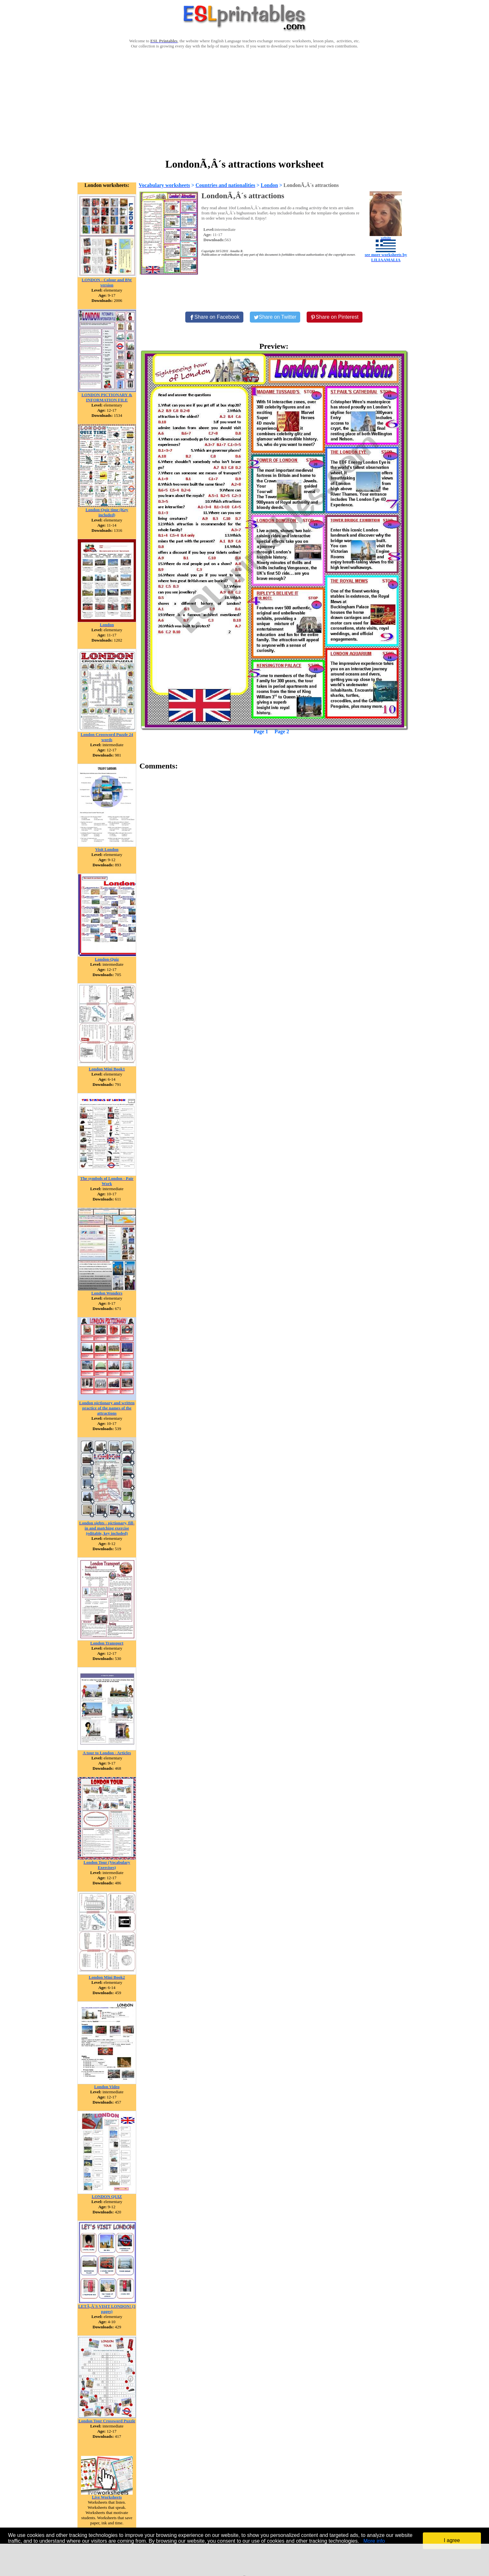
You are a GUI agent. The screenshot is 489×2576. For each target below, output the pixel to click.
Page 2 (282, 731)
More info (374, 2541)
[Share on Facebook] (214, 317)
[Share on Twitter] (275, 317)
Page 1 (261, 731)
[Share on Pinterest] (334, 317)
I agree (452, 2540)
